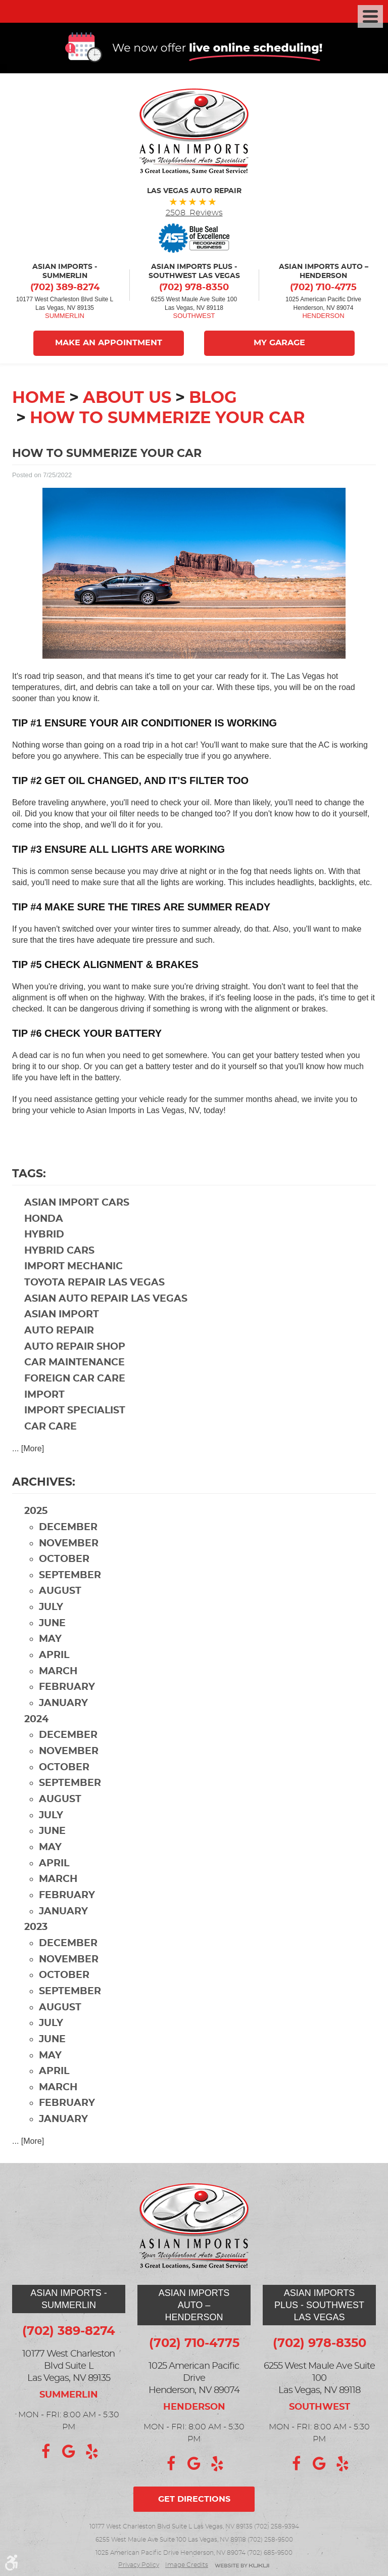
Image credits (186, 2565)
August (60, 1592)
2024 (36, 1721)
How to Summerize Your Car (167, 419)
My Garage (280, 345)
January (63, 1705)
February (67, 1688)
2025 (35, 1512)
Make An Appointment (108, 345)
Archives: (43, 1483)
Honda (43, 1220)
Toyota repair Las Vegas (94, 1284)
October (64, 1561)
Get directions (194, 2499)
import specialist (74, 1412)
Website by (242, 2566)
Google (68, 2451)
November (69, 1544)
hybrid (44, 1236)
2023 (35, 1929)
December (68, 1529)
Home (38, 399)
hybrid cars (59, 1252)
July (51, 1609)
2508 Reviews (194, 214)
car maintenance (74, 1364)
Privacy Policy (138, 2565)
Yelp (92, 2451)
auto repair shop (74, 1348)
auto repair (59, 1332)
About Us (127, 399)
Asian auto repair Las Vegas (105, 1300)
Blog (213, 399)
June (52, 1625)
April (54, 1657)
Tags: (29, 1175)
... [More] (28, 1450)
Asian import (61, 1316)
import (44, 1396)
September (70, 1577)
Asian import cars (76, 1204)
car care (50, 1428)
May (50, 1640)
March (58, 1673)
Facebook (45, 2451)
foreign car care (74, 1380)
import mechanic (73, 1268)
